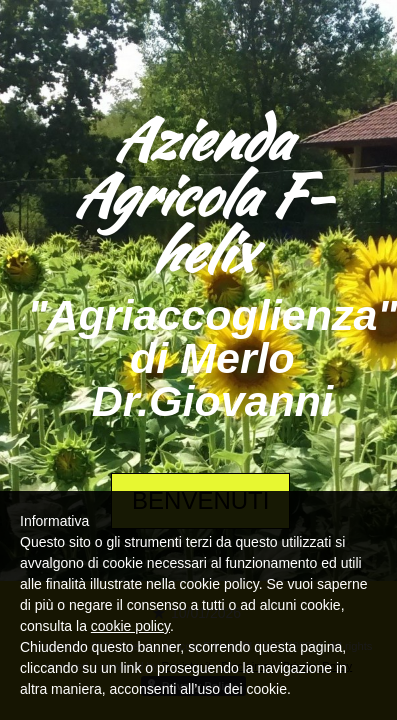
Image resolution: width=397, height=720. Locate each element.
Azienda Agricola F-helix (201, 195)
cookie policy (130, 626)
